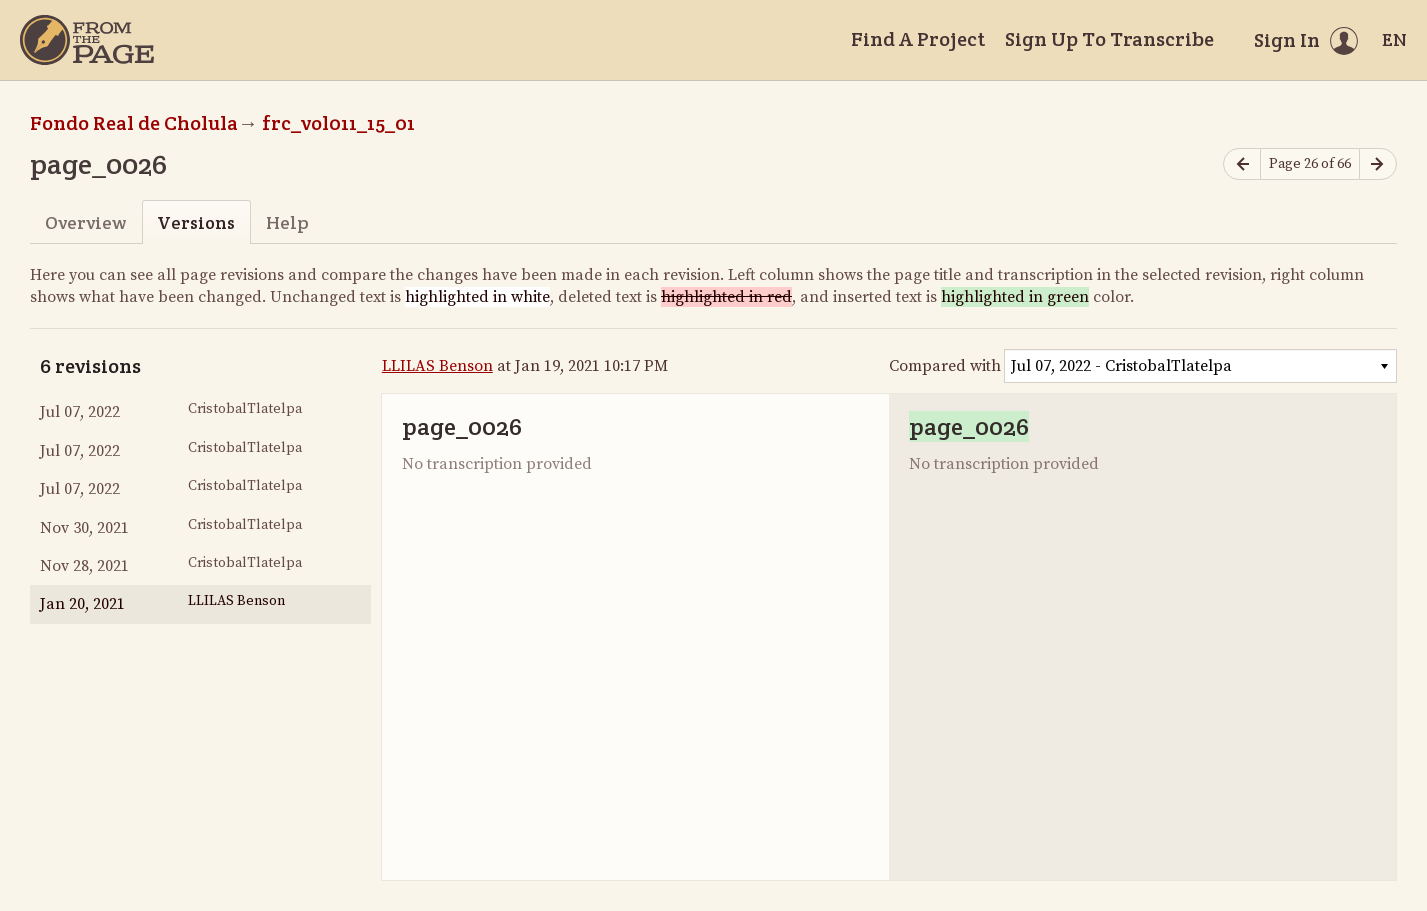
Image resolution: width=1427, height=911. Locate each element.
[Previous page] (1242, 164)
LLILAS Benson (437, 366)
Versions (196, 222)
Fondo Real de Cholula (134, 123)
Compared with (945, 366)
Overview (85, 222)
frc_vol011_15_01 (338, 123)
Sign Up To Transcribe (1109, 39)
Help (287, 222)
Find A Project (918, 39)
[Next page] (1378, 164)
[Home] (87, 40)
